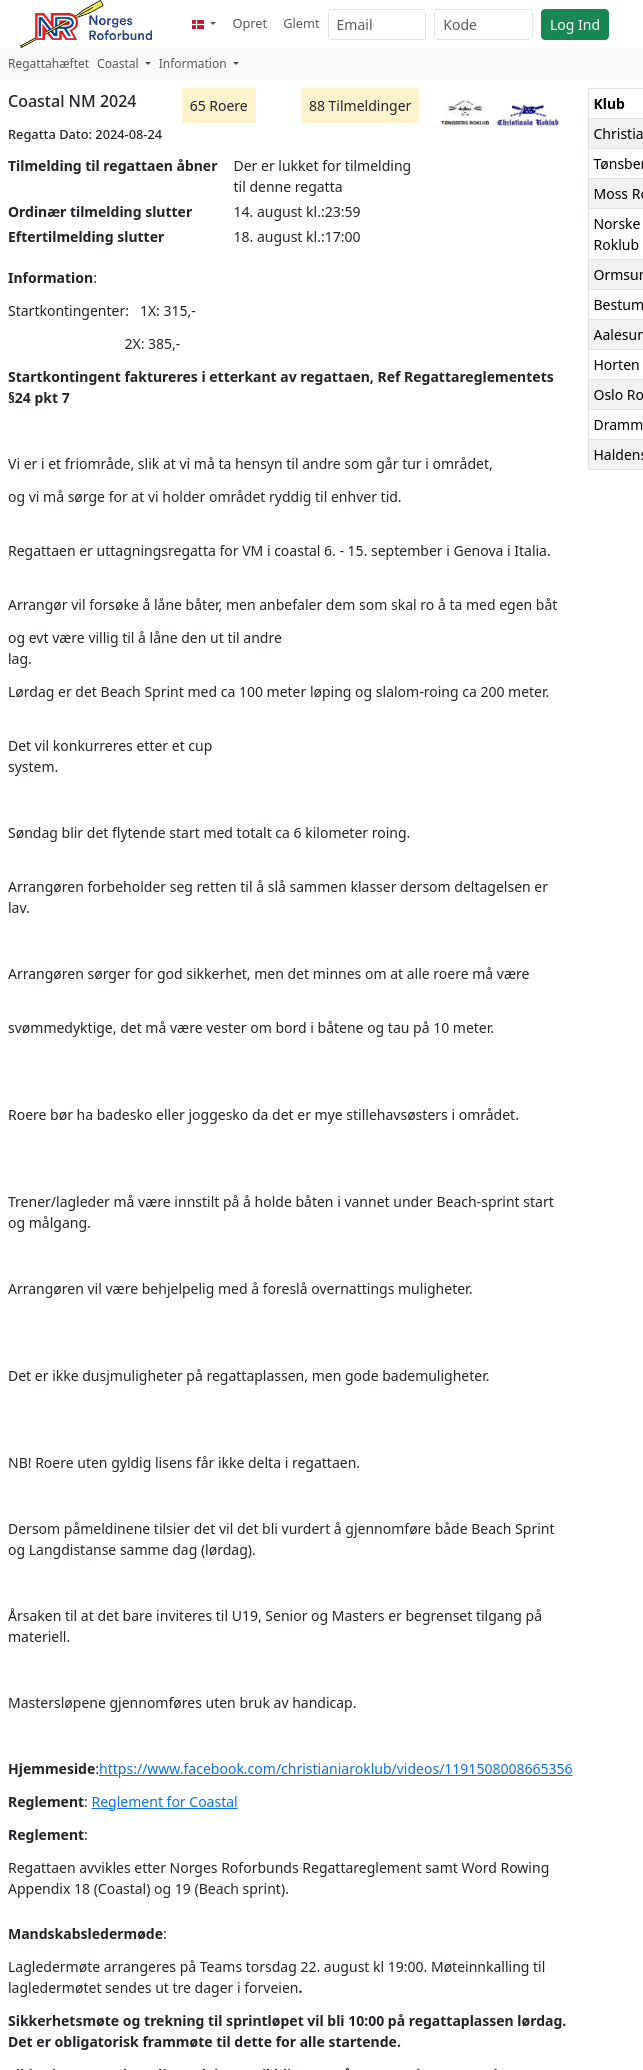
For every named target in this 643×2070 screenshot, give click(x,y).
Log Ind (575, 24)
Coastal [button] (119, 63)
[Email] (377, 24)
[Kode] (483, 24)
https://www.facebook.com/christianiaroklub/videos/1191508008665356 (335, 1768)
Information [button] (194, 63)
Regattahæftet (48, 63)
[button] (204, 23)
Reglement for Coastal (165, 1801)
